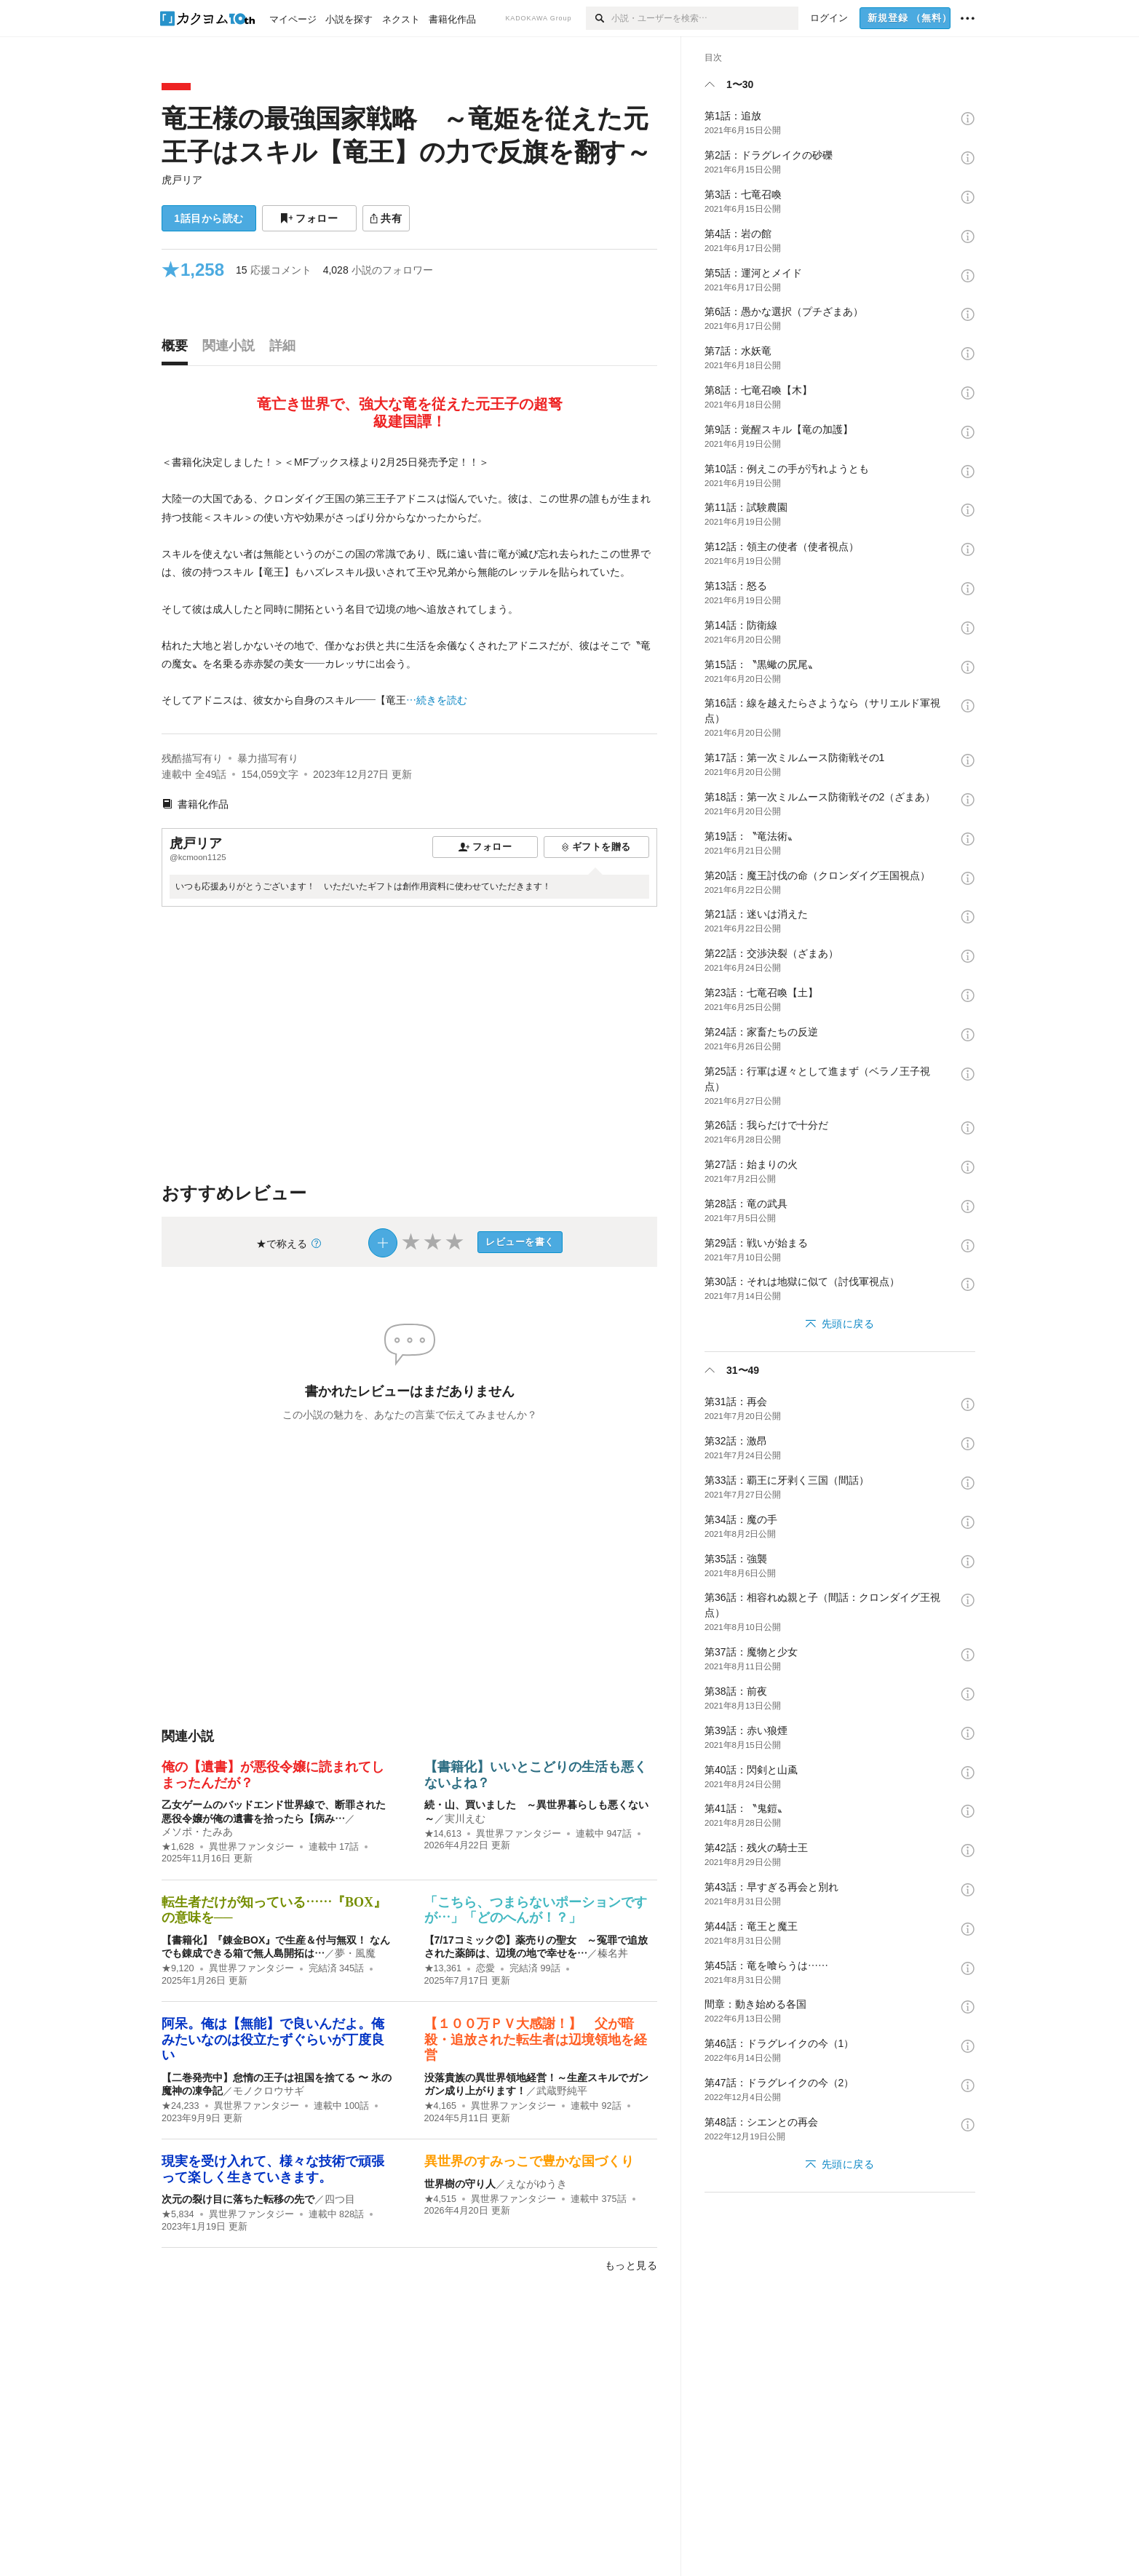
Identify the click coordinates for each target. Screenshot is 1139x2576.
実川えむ (465, 1818)
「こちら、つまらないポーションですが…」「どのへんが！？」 (535, 1910)
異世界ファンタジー (251, 1847)
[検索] (598, 18)
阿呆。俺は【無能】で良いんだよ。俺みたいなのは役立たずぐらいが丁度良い (273, 2039)
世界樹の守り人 (460, 2184)
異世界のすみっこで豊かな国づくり (529, 2161)
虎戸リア (182, 180)
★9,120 (178, 1968)
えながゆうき (536, 2184)
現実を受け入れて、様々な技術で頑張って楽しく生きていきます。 (273, 2169)
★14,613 (443, 1834)
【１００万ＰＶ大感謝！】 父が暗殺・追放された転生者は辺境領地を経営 (535, 2039)
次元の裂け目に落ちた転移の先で (238, 2199)
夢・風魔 (355, 1953)
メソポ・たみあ (197, 1831)
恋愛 (485, 1968)
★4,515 (440, 2199)
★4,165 (440, 2106)
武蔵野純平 (561, 2090)
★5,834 (178, 2214)
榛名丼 (613, 1953)
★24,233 (180, 2106)
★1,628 (178, 1847)
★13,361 (443, 1968)
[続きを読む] (409, 581)
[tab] (178, 349)
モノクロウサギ (268, 2090)
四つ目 (340, 2199)
